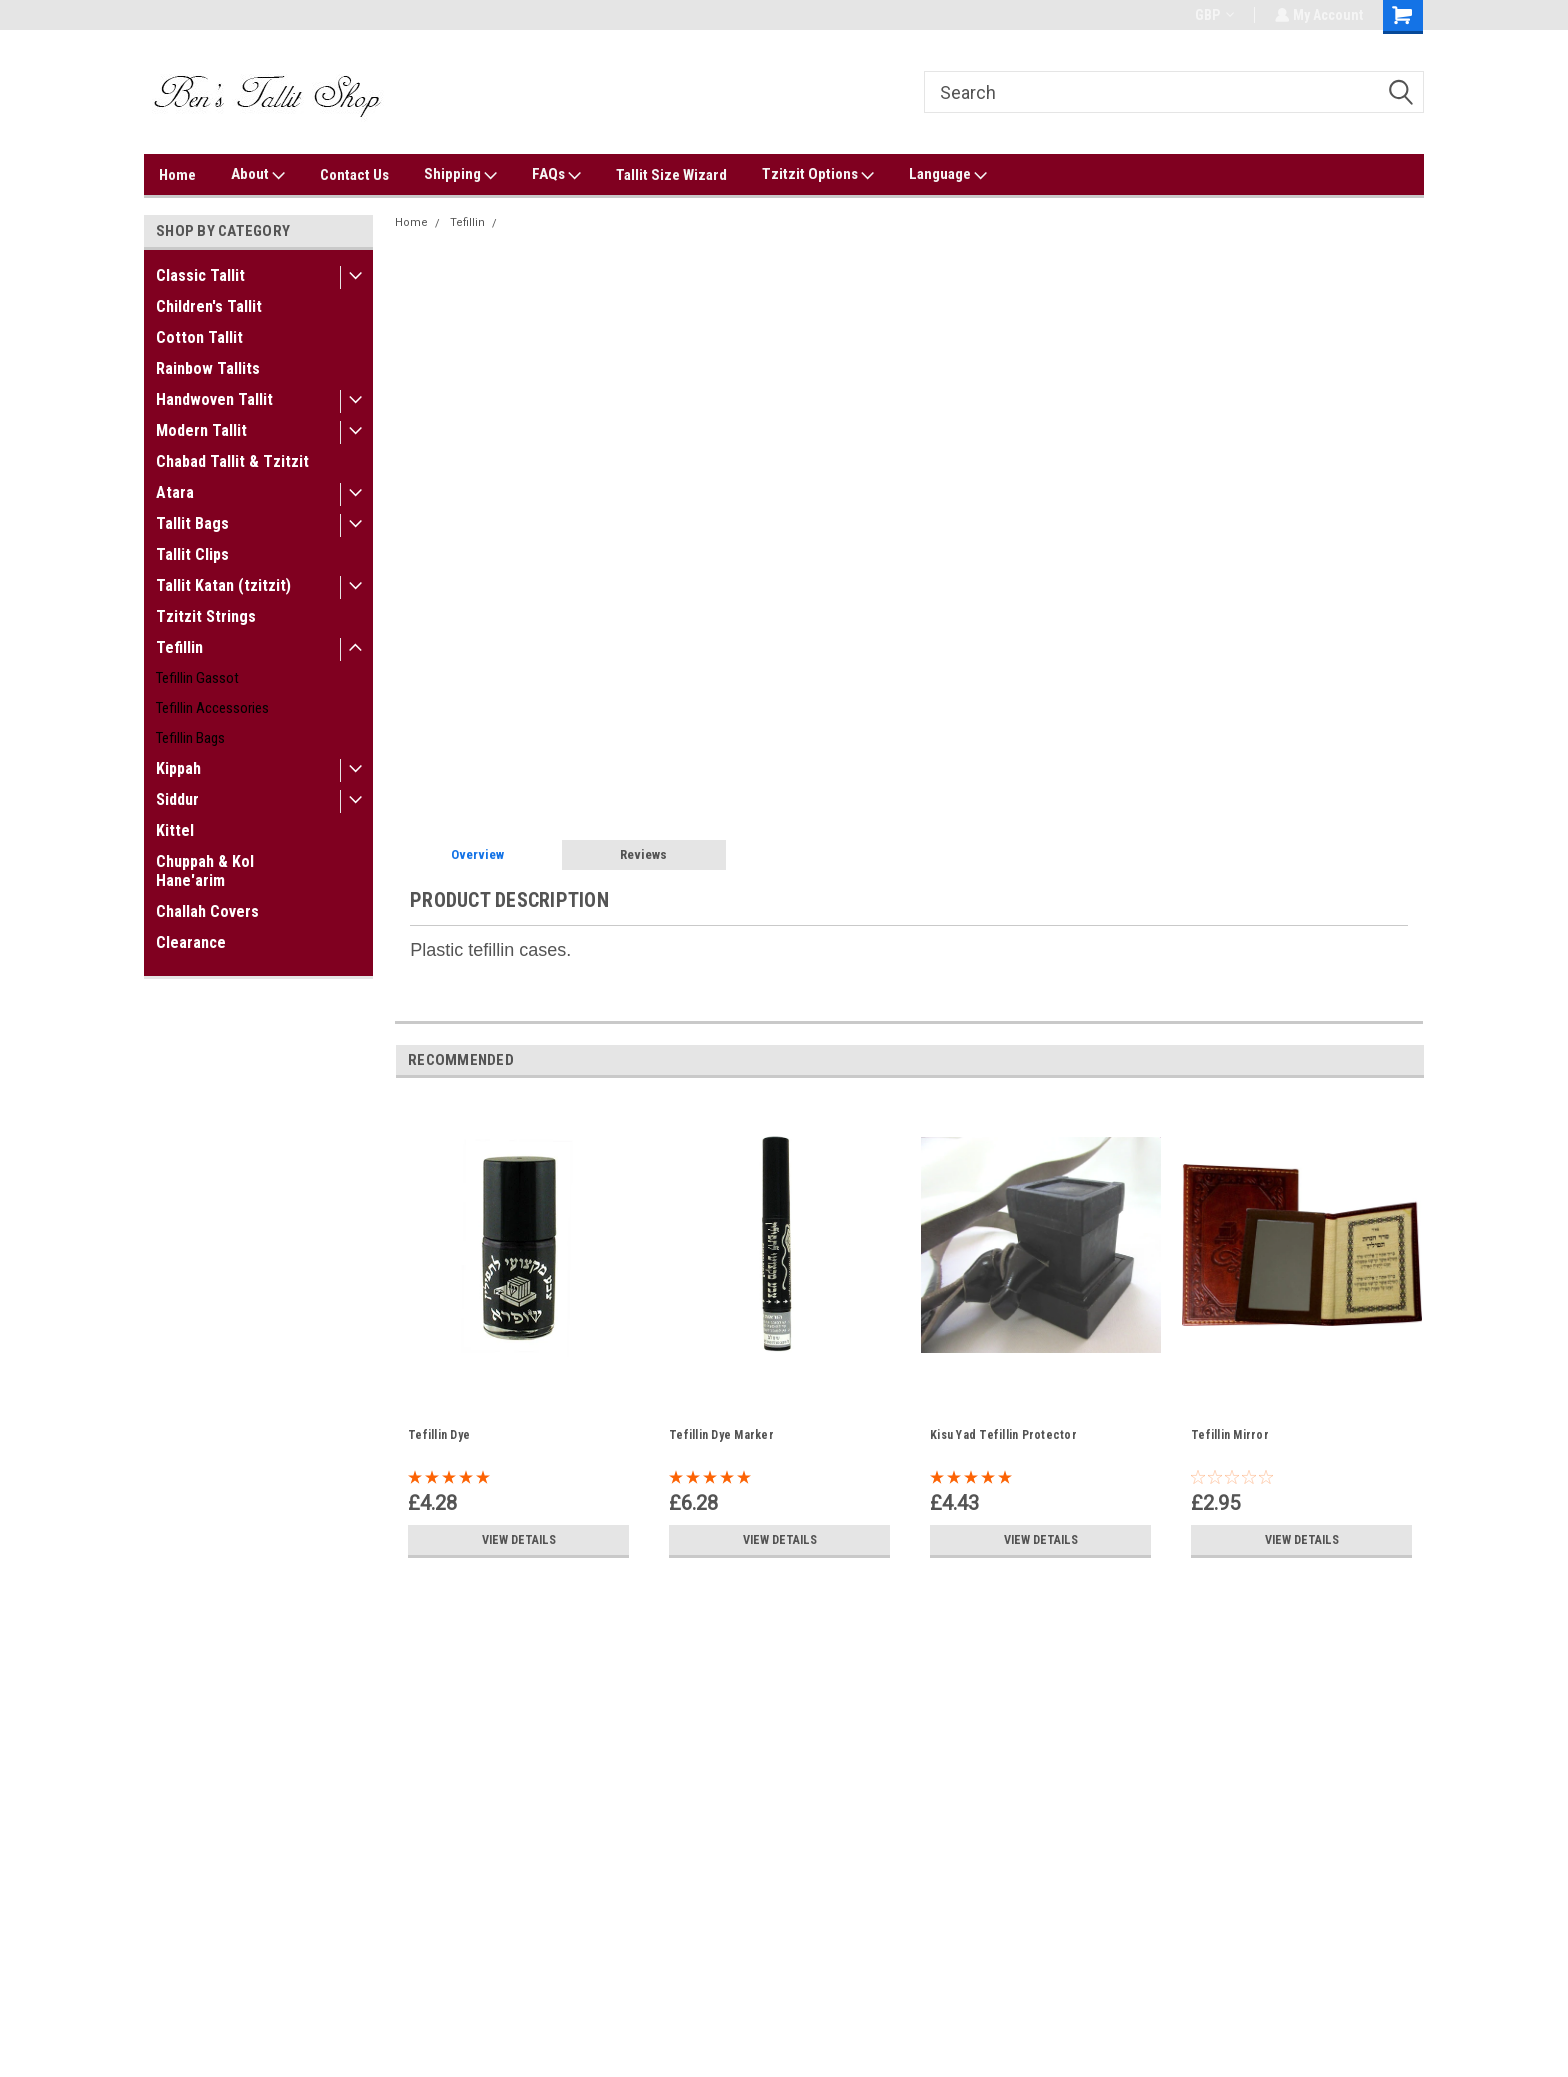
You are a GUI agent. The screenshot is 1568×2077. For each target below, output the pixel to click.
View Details (519, 1540)
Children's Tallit (209, 306)
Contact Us (354, 175)
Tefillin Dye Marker (721, 1435)
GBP (1212, 15)
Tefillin (179, 647)
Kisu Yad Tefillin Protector (1003, 1435)
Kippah (178, 768)
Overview (477, 854)
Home (177, 175)
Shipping (460, 175)
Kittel (175, 830)
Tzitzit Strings (206, 616)
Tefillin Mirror (1230, 1435)
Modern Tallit (201, 430)
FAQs (556, 175)
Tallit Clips (192, 554)
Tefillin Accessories (212, 708)
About (258, 175)
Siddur (177, 799)
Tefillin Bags (190, 738)
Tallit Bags (192, 523)
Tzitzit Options (818, 175)
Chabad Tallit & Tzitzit (232, 461)
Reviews (643, 854)
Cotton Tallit (199, 337)
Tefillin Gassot (197, 678)
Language (948, 175)
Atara (175, 492)
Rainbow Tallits (208, 368)
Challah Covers (207, 911)
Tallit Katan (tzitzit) (223, 585)
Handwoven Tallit (214, 399)
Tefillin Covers (544, 222)
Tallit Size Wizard (671, 175)
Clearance (191, 942)
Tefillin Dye (439, 1435)
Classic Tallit (200, 275)
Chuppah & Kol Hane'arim (205, 871)
